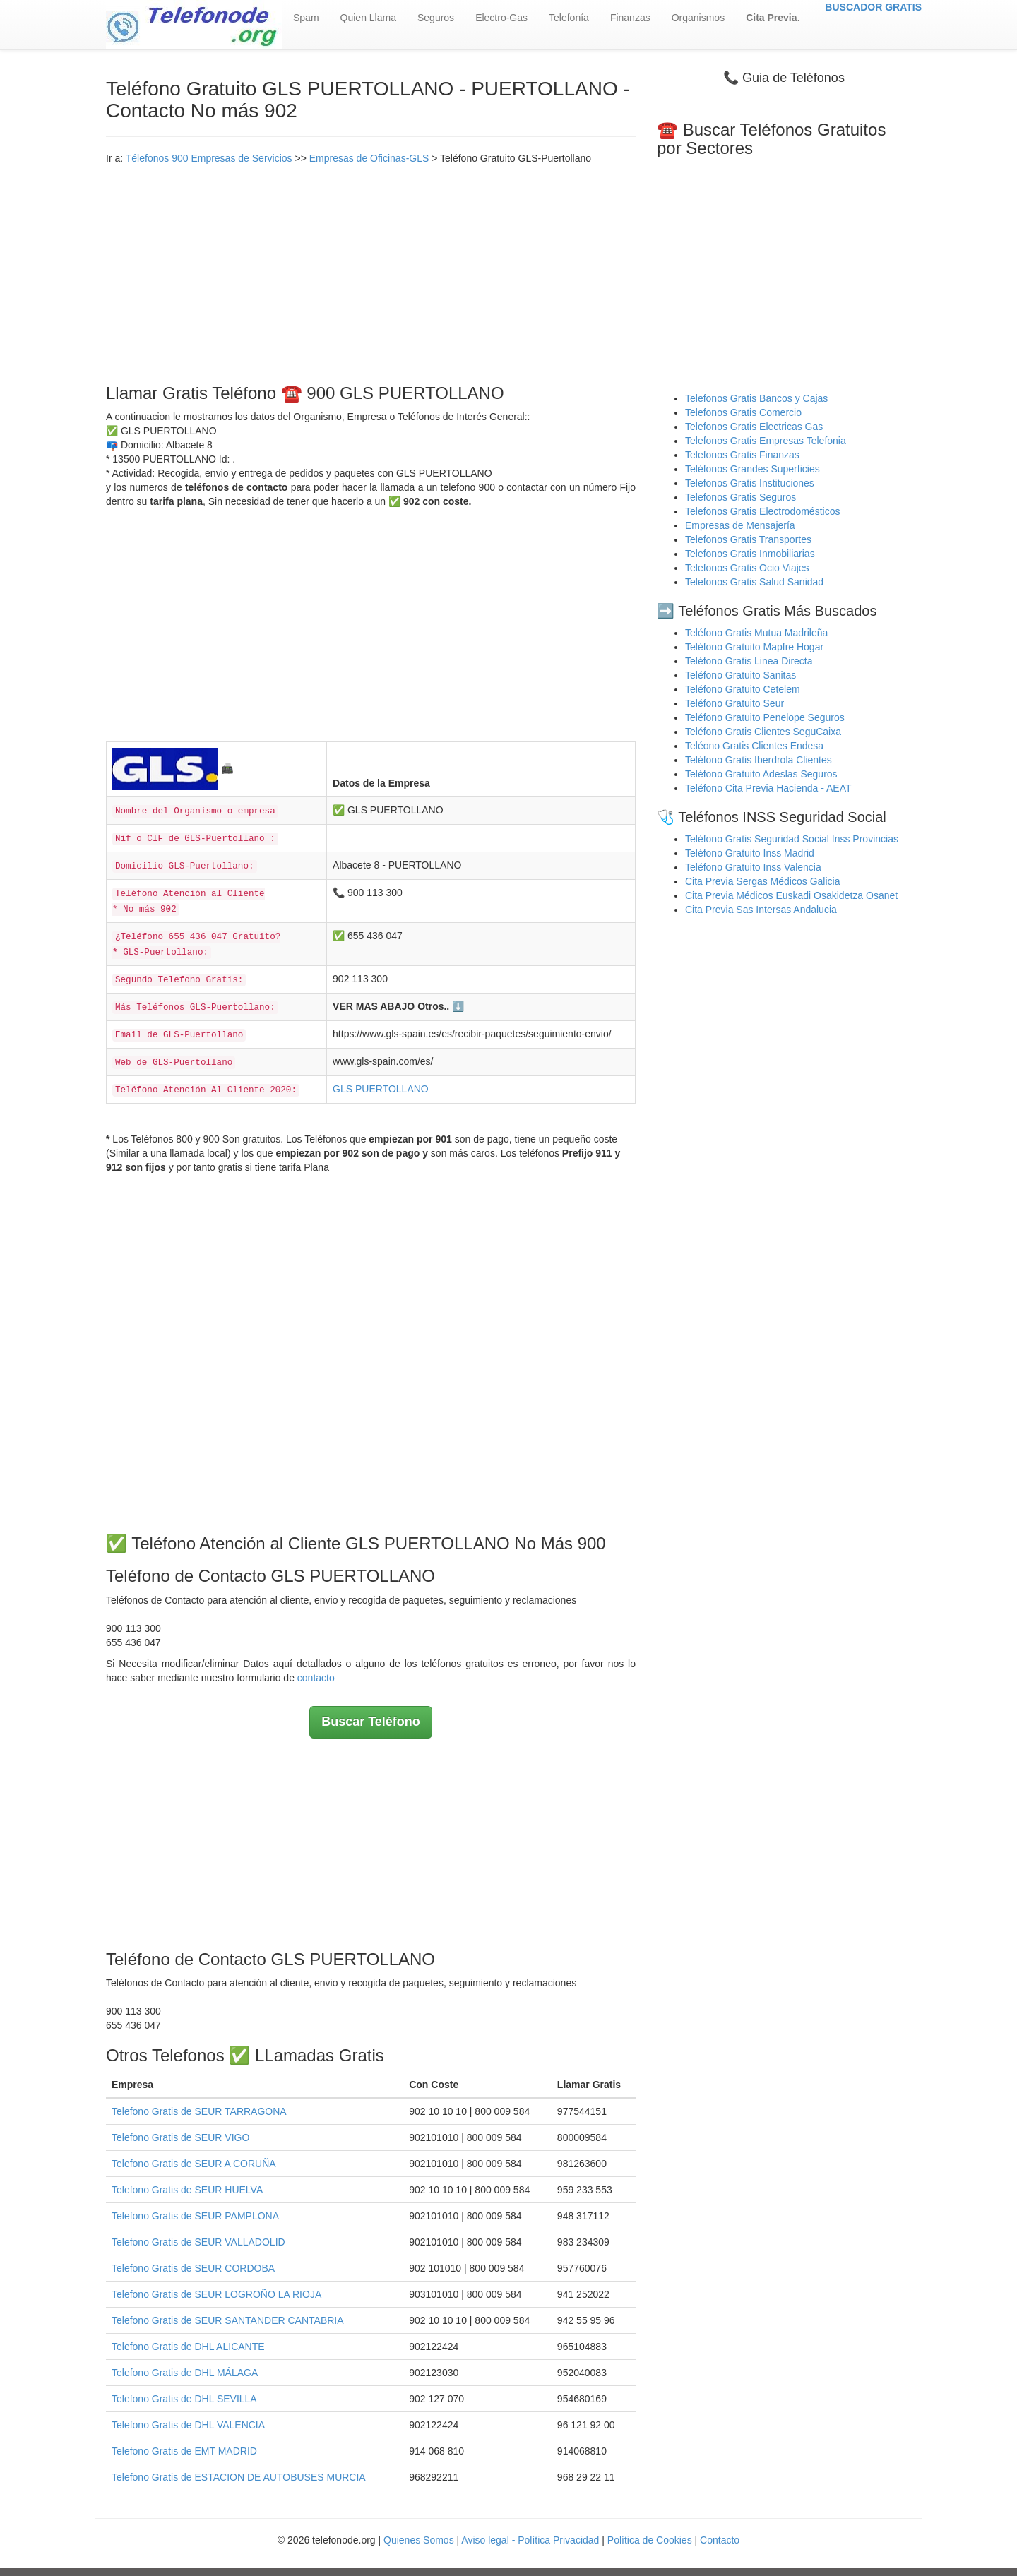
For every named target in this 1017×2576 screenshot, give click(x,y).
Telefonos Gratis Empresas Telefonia (765, 440)
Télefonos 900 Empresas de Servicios (209, 158)
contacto (316, 1677)
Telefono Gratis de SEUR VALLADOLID (198, 2242)
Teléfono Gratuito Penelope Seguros (765, 717)
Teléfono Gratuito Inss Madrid (749, 853)
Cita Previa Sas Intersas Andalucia (761, 909)
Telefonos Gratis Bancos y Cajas (756, 398)
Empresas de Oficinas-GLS (369, 158)
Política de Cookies (649, 2540)
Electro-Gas (501, 17)
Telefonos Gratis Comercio (743, 412)
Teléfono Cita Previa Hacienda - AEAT (768, 788)
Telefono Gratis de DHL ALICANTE (188, 2346)
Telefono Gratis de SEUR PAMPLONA (195, 2216)
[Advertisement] (371, 271)
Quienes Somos (420, 2540)
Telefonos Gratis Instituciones (749, 483)
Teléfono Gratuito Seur (734, 703)
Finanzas (630, 17)
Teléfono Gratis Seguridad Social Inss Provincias (791, 839)
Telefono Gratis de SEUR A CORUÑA (194, 2163)
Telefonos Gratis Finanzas (742, 454)
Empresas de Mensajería (740, 525)
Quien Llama (368, 17)
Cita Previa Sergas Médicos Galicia (762, 881)
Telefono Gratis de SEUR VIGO (180, 2137)
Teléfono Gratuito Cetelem (742, 689)
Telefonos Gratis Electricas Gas (754, 426)
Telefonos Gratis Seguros (740, 497)
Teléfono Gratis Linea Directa (749, 661)
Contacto (719, 2540)
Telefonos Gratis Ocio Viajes (747, 567)
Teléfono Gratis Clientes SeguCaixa (763, 731)
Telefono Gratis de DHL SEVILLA (184, 2398)
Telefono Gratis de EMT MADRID (184, 2451)
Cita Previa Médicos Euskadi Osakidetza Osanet (791, 895)
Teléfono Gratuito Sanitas (740, 675)
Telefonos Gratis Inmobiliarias (750, 553)
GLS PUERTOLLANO (381, 1089)
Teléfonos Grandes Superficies (752, 469)
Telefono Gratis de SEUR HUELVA (187, 2189)
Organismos (698, 17)
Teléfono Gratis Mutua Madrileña (756, 632)
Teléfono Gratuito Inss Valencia (753, 867)
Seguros (435, 17)
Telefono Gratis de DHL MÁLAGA (185, 2372)
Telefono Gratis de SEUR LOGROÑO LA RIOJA (216, 2294)
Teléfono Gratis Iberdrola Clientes (758, 759)
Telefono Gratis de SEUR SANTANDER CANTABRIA (228, 2320)
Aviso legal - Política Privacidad (530, 2540)
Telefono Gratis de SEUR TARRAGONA (199, 2111)
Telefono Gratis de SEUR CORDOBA (193, 2268)
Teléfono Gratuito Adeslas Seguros (761, 774)
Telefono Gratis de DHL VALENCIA (188, 2425)
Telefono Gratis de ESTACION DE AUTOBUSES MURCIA (239, 2477)
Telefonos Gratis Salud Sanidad (754, 582)
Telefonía (569, 17)
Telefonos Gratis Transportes (748, 539)
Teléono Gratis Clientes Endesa (754, 745)
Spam (306, 17)
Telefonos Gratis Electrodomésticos (762, 511)
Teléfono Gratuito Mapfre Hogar (754, 646)
